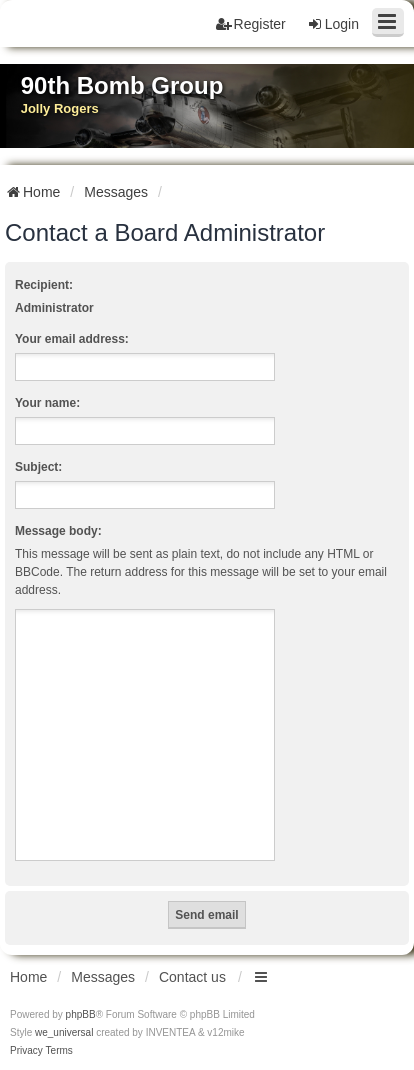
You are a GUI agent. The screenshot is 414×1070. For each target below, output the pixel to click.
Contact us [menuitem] (192, 977)
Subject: (38, 467)
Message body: (58, 531)
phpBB (81, 1014)
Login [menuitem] (333, 24)
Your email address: (72, 339)
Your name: (47, 403)
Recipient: (44, 285)
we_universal (64, 1032)
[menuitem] (26, 1051)
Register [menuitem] (251, 24)
